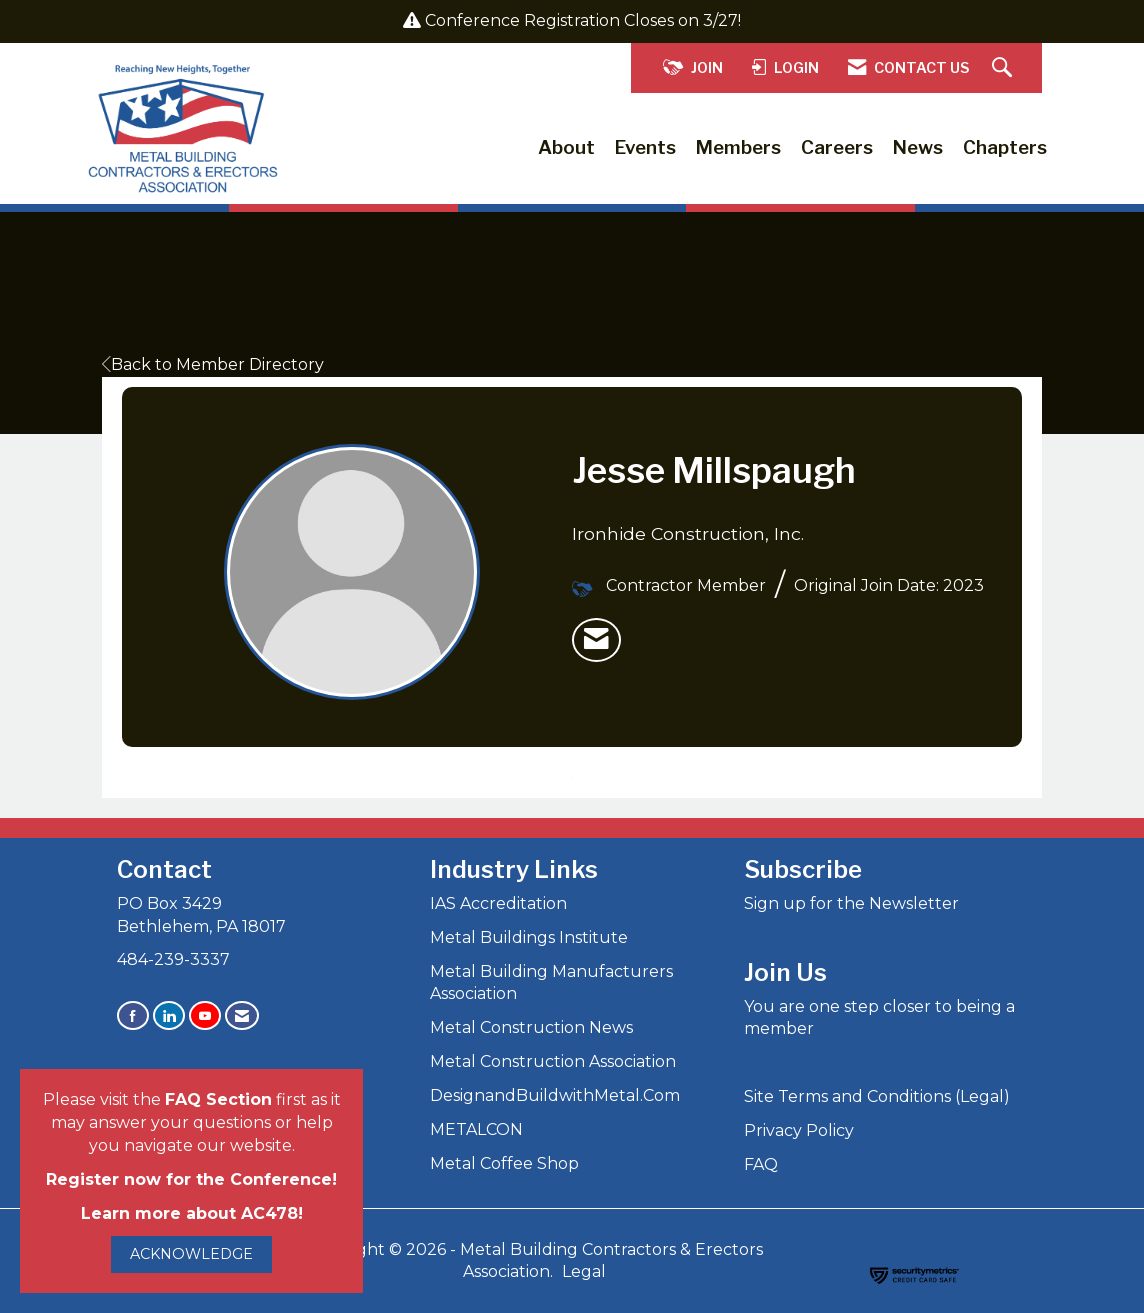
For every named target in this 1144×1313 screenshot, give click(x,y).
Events (645, 147)
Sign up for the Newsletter (851, 903)
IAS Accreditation (498, 903)
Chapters (1005, 147)
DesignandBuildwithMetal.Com (555, 1095)
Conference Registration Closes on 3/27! (583, 20)
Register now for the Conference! (191, 1179)
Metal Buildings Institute (529, 937)
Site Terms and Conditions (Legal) (877, 1096)
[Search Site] (1004, 68)
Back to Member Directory (213, 364)
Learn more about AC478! (192, 1213)
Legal (584, 1271)
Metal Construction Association (553, 1061)
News (918, 147)
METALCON (476, 1129)
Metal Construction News (531, 1027)
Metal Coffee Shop (504, 1163)
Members (738, 147)
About (566, 147)
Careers (837, 147)
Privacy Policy (799, 1130)
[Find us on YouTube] (205, 1015)
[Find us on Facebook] (133, 1015)
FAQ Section (218, 1099)
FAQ (761, 1164)
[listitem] (596, 640)
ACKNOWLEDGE (191, 1254)
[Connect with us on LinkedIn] (169, 1015)
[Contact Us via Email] (242, 1015)
